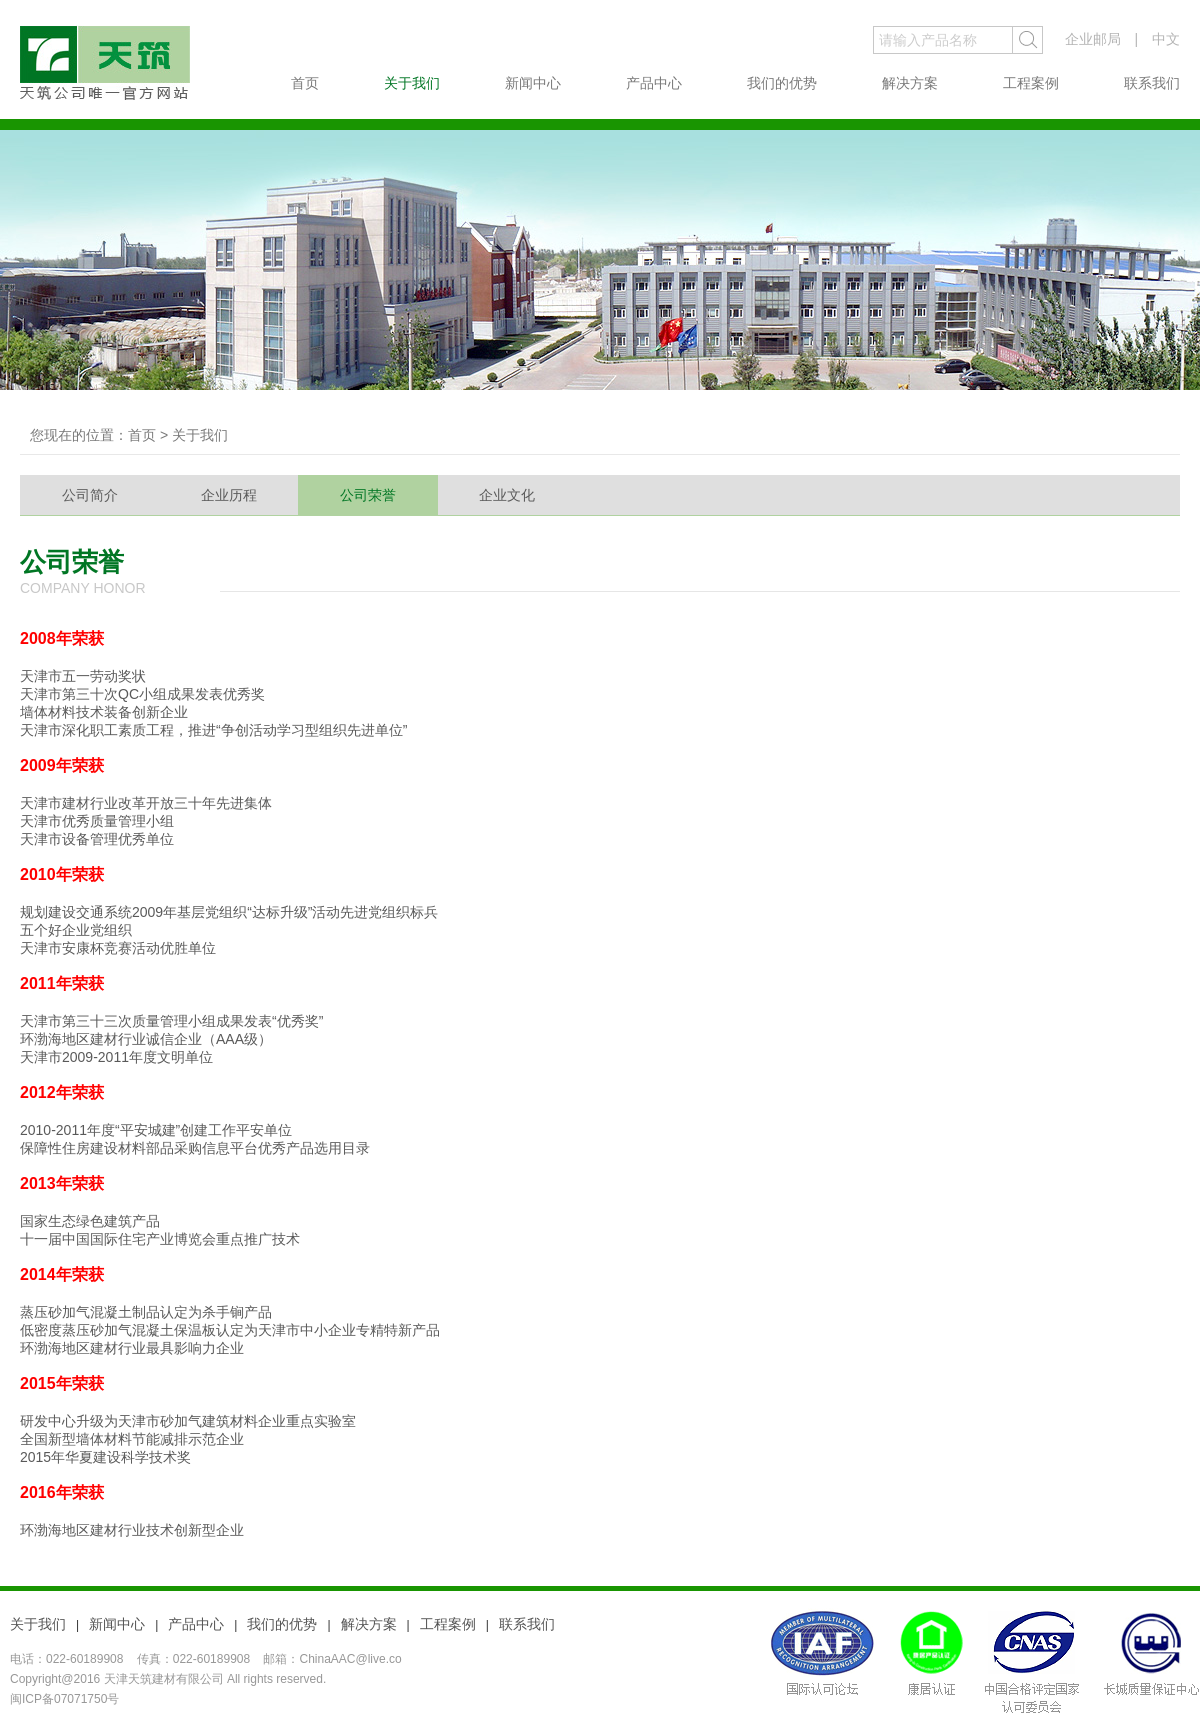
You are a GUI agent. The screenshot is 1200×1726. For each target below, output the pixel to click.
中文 (1166, 39)
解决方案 (910, 83)
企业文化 (507, 495)
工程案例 (1031, 83)
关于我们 (412, 83)
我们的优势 (782, 83)
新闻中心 (533, 83)
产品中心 (654, 83)
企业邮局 (1093, 39)
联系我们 (1152, 83)
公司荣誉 (368, 495)
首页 (305, 83)
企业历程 (229, 495)
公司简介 (90, 495)
